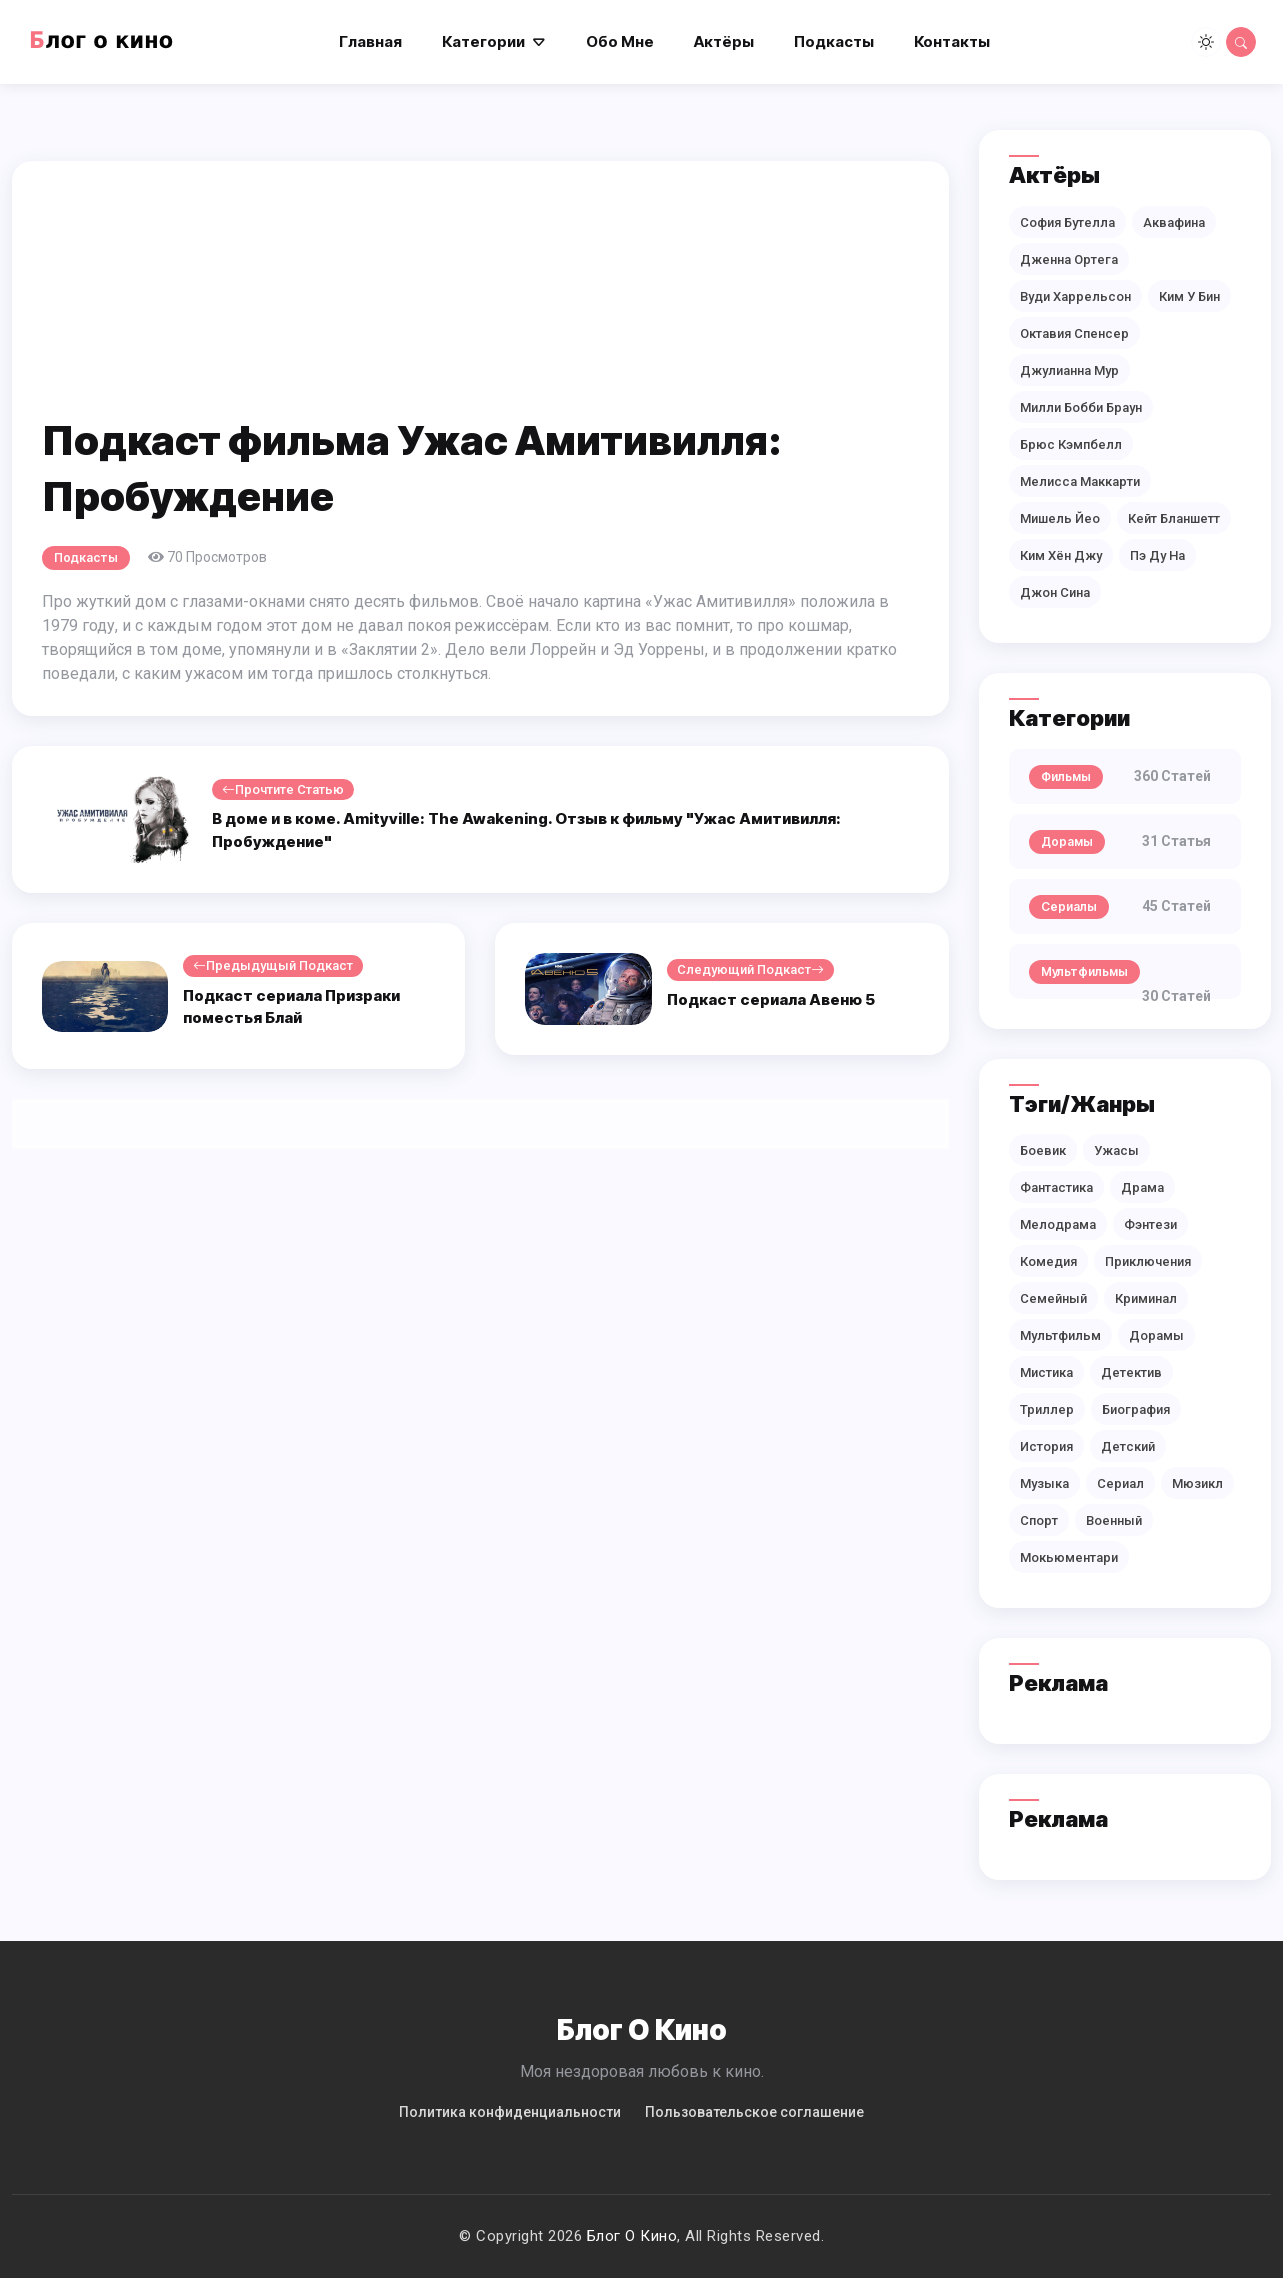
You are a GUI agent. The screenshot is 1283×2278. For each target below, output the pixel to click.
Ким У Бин (1189, 296)
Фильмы (1066, 776)
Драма (1142, 1187)
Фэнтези (1150, 1224)
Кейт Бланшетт (1174, 518)
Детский (1128, 1446)
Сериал (1120, 1483)
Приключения (1148, 1261)
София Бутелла (1067, 222)
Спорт (1039, 1520)
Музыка (1044, 1483)
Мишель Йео (1060, 518)
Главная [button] (370, 41)
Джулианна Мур (1069, 370)
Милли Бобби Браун (1081, 407)
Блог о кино (632, 2236)
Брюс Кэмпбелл (1071, 444)
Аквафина (1174, 222)
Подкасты (86, 557)
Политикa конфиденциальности (510, 2112)
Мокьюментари (1069, 1557)
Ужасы (1116, 1150)
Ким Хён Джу (1061, 555)
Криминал (1146, 1298)
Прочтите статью (283, 790)
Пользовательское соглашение (754, 2112)
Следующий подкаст (750, 970)
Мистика (1046, 1372)
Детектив (1131, 1372)
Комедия (1048, 1261)
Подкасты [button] (834, 41)
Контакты (952, 41)
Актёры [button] (724, 41)
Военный (1114, 1520)
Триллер (1047, 1409)
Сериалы (1069, 906)
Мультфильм (1060, 1335)
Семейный (1053, 1298)
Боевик (1043, 1150)
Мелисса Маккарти (1080, 481)
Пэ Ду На (1157, 555)
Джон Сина (1055, 592)
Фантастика (1056, 1187)
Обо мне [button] (620, 41)
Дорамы (1067, 841)
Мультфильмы (1084, 971)
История (1046, 1446)
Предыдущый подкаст (273, 966)
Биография (1136, 1409)
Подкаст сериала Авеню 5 (771, 999)
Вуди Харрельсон (1075, 296)
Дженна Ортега (1069, 259)
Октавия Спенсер (1074, 333)
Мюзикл (1197, 1483)
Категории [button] (483, 41)
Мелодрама (1058, 1224)
